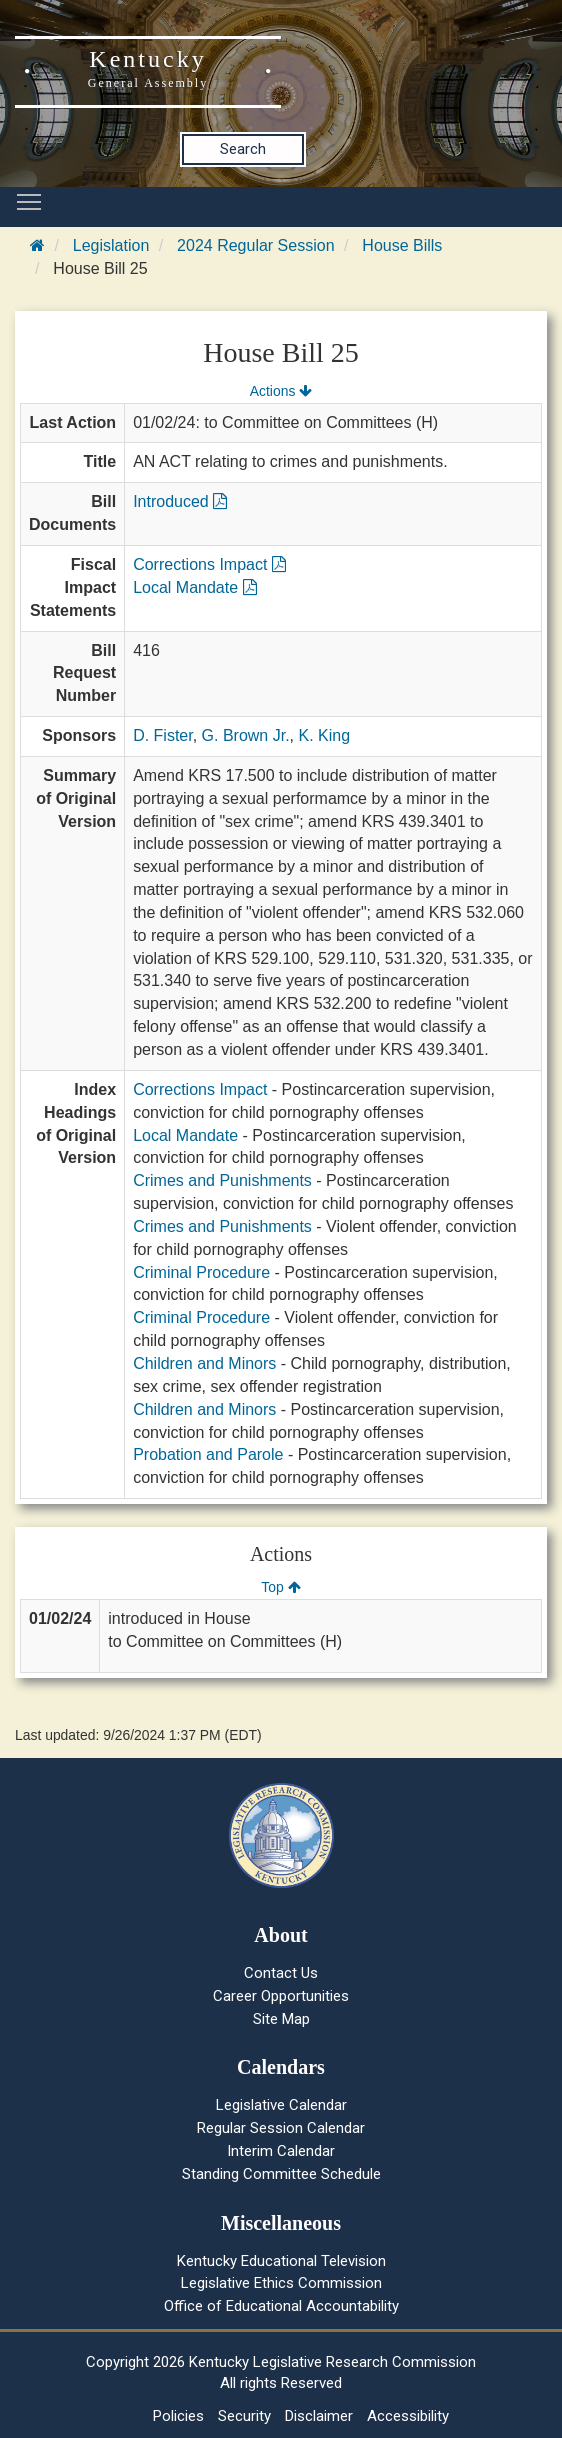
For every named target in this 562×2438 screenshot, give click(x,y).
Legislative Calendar (281, 2105)
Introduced (180, 501)
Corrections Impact (209, 564)
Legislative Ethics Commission (281, 2283)
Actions (281, 391)
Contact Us (281, 1973)
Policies (178, 2416)
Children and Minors (204, 1363)
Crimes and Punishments (222, 1180)
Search (243, 149)
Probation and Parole (208, 1454)
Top (280, 1587)
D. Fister (163, 735)
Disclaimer (319, 2416)
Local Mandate (194, 587)
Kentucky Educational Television (281, 2261)
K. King (325, 735)
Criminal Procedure (201, 1272)
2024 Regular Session (255, 245)
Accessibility (408, 2416)
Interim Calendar (281, 2151)
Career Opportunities (281, 1996)
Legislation (111, 245)
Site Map (281, 2019)
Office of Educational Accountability (281, 2306)
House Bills (402, 245)
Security (244, 2416)
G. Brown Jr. (246, 735)
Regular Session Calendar (281, 2128)
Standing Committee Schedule (281, 2174)
